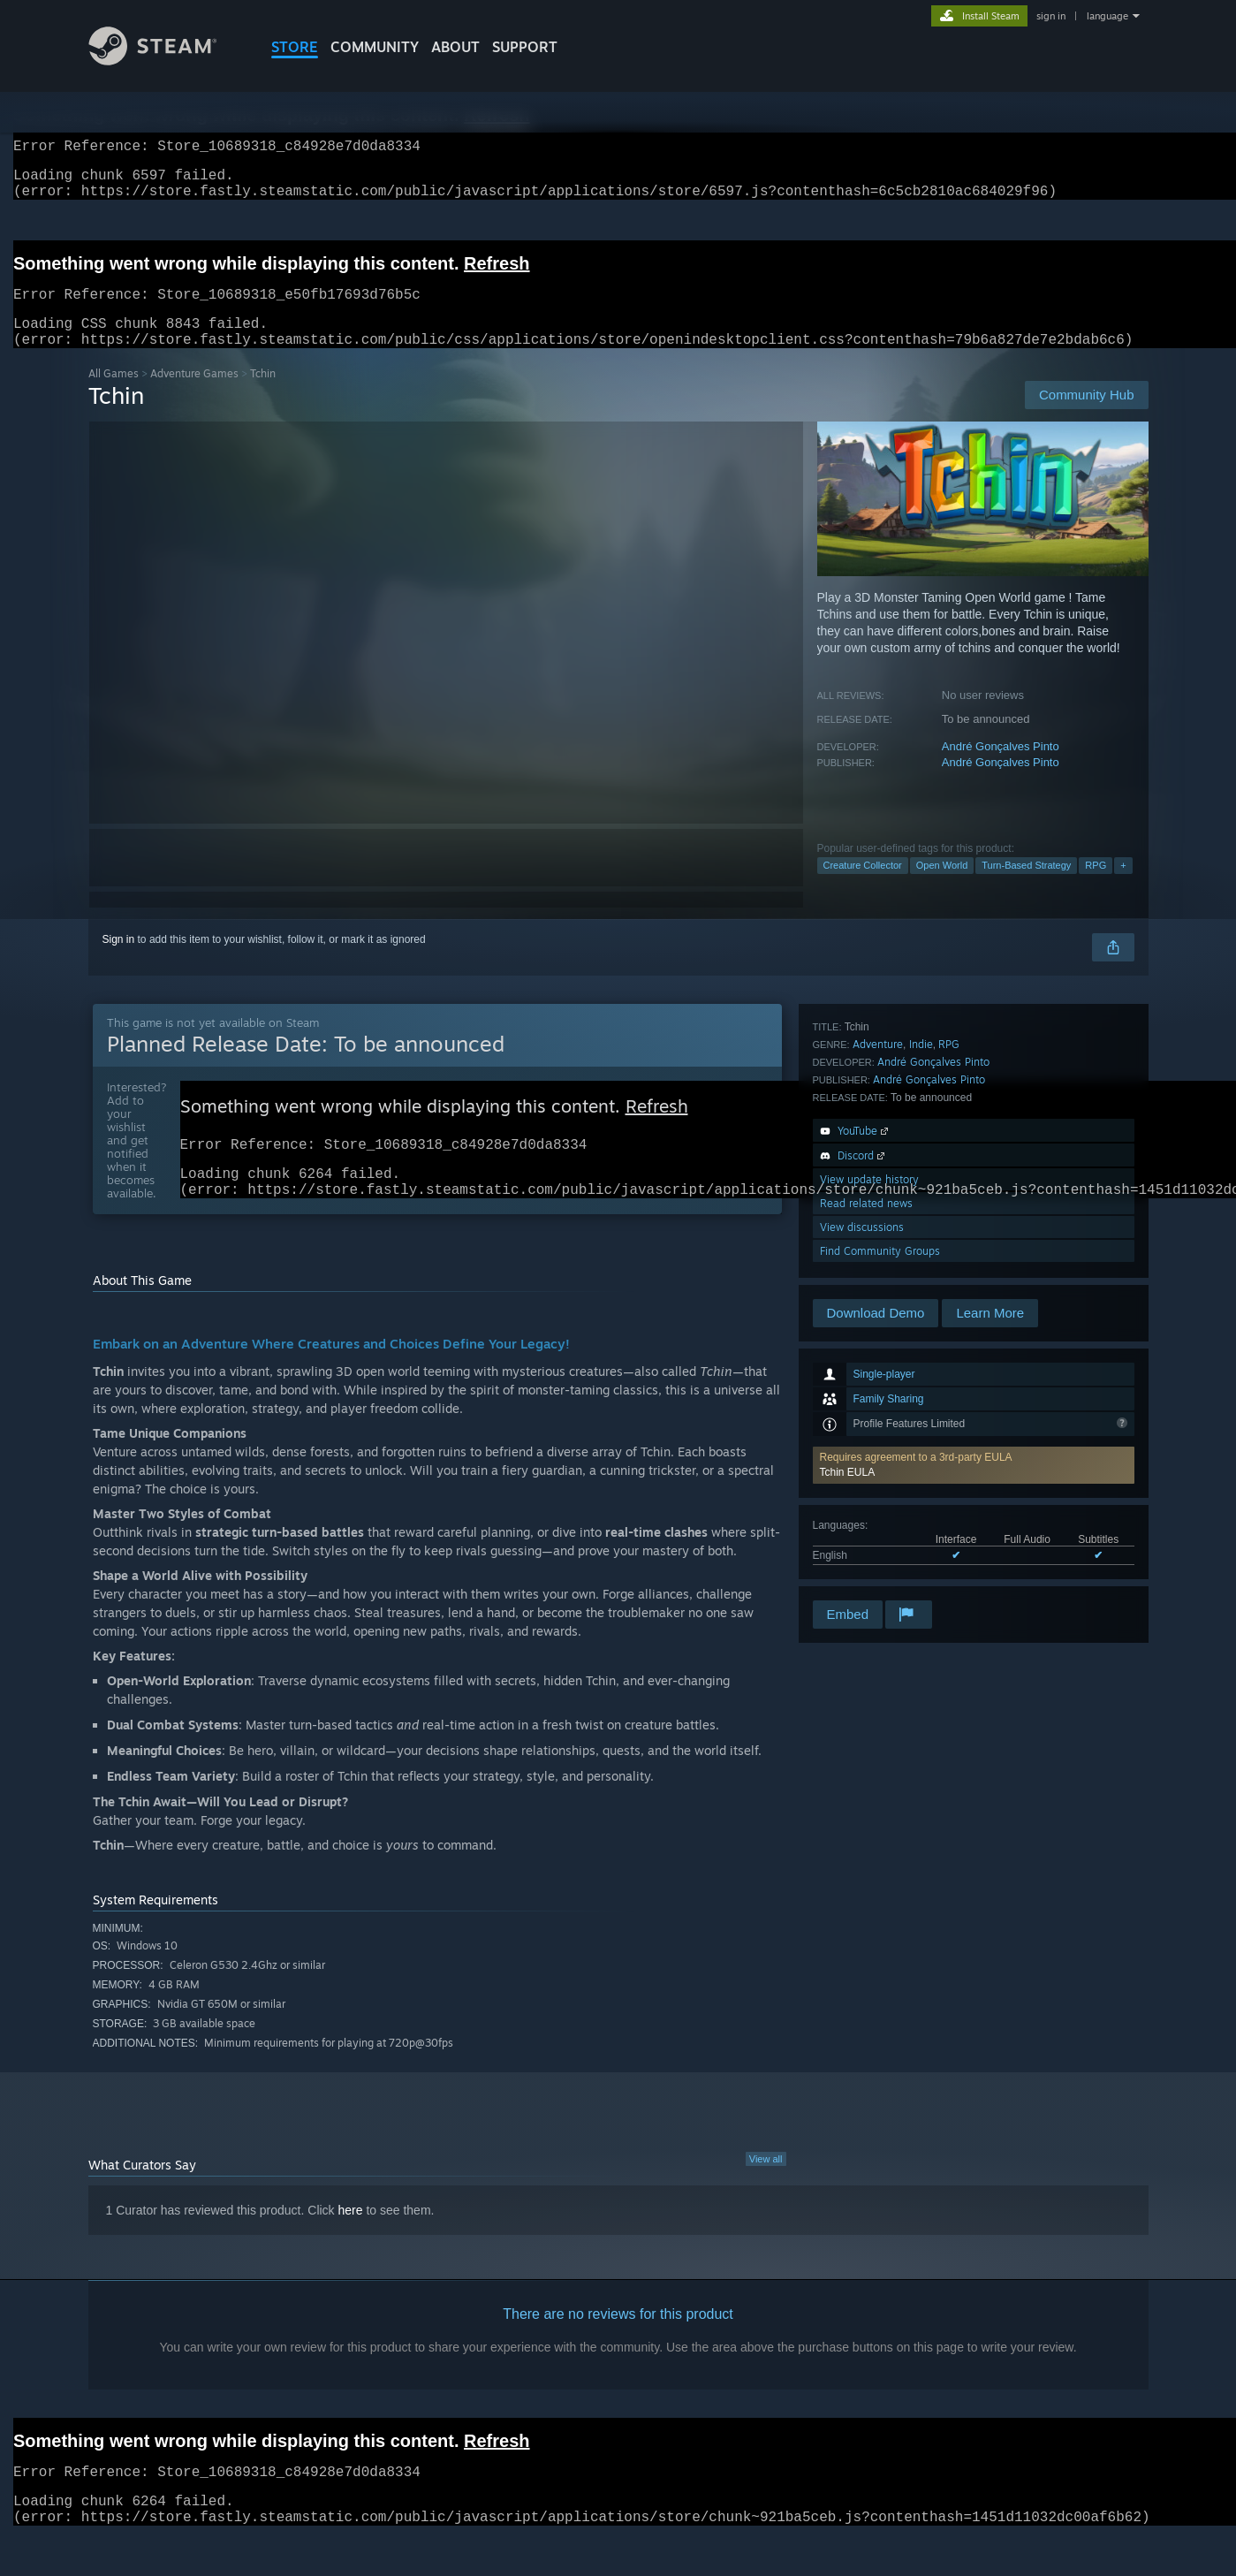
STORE (294, 47)
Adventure (878, 1366)
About (455, 47)
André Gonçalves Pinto (1000, 767)
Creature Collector (862, 886)
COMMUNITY (374, 47)
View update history (869, 1501)
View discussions (862, 1549)
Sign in (118, 960)
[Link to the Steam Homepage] (166, 60)
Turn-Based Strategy (1026, 886)
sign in (1050, 16)
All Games (113, 394)
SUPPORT (524, 47)
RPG (1095, 886)
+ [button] (1123, 886)
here (350, 2240)
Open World (942, 886)
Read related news (866, 1525)
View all (766, 2189)
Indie (921, 1366)
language (1107, 16)
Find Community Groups (880, 1573)
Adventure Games (194, 394)
